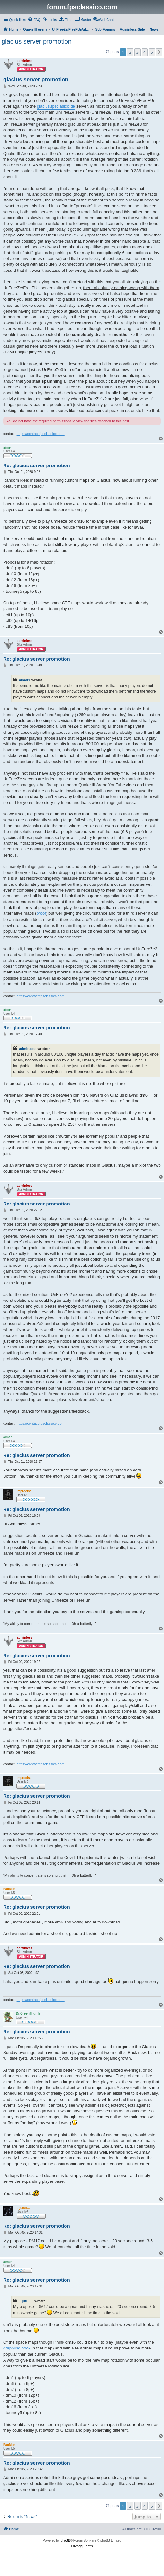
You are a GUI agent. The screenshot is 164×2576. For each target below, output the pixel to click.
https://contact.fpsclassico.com (41, 434)
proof (41, 913)
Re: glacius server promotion (36, 465)
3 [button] (137, 52)
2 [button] (130, 52)
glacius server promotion (37, 41)
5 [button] (152, 52)
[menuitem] (34, 19)
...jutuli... (26, 2301)
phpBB (65, 2540)
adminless (27, 1049)
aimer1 (24, 680)
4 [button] (144, 52)
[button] (159, 52)
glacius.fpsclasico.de (56, 106)
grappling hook (16, 2348)
